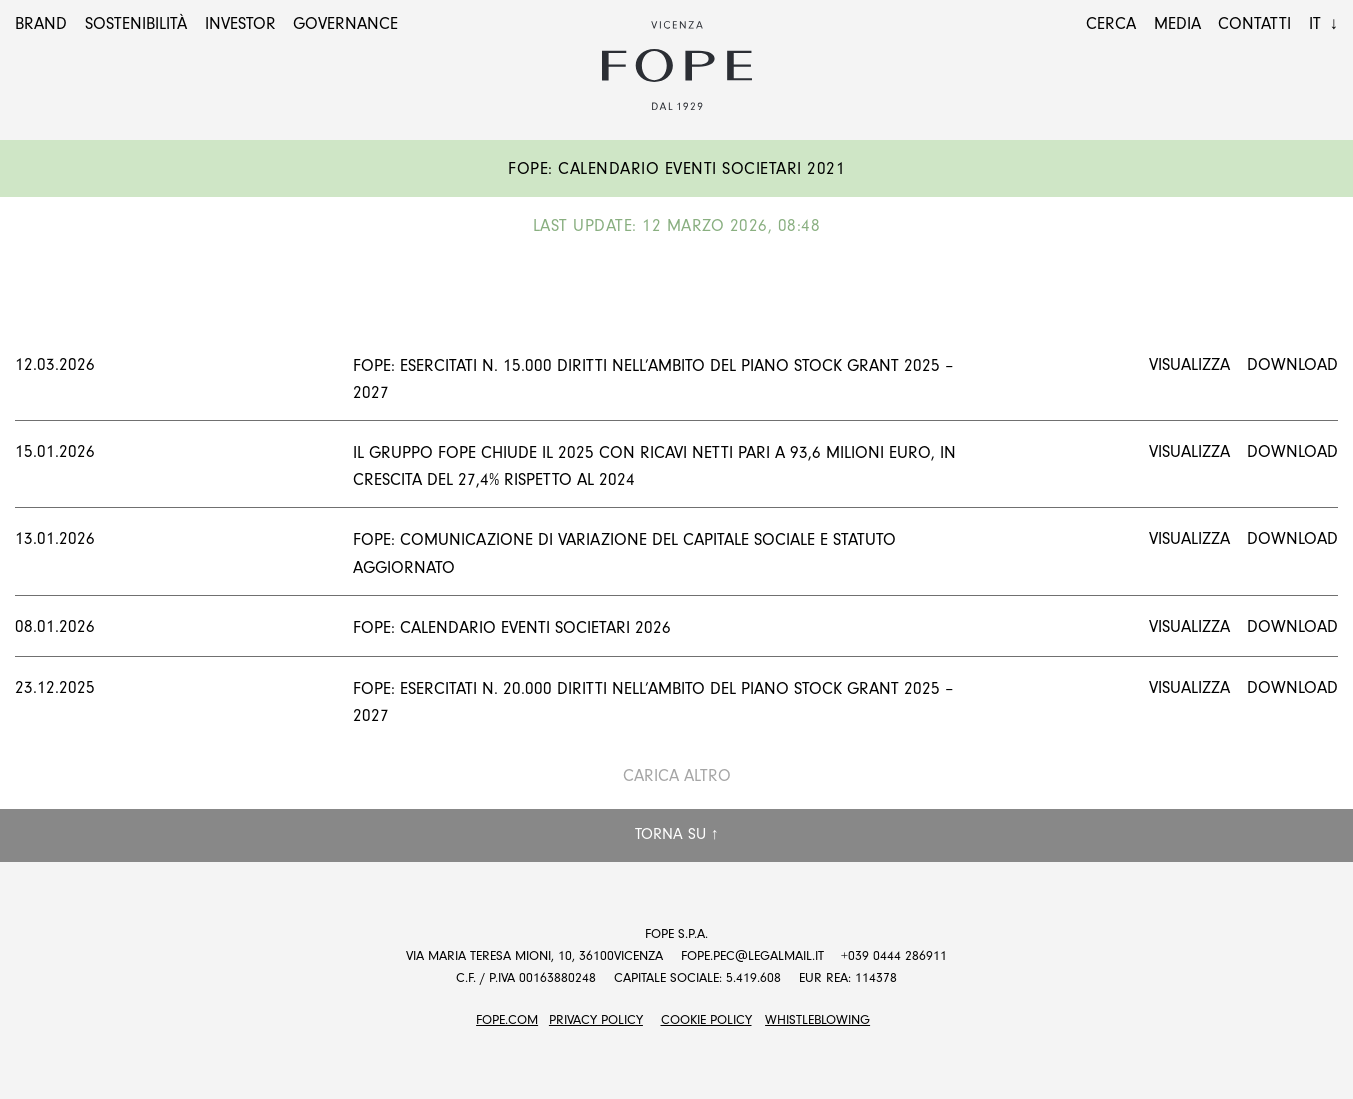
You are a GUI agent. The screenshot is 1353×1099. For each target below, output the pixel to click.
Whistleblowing (817, 1019)
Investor (240, 23)
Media (1177, 23)
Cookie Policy (706, 1019)
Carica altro (677, 775)
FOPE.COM (507, 1019)
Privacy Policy (596, 1019)
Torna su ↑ (677, 834)
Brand (41, 23)
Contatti (1254, 23)
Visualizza (1189, 364)
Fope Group (677, 66)
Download (1292, 364)
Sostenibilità (136, 23)
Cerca (1111, 23)
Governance (345, 23)
